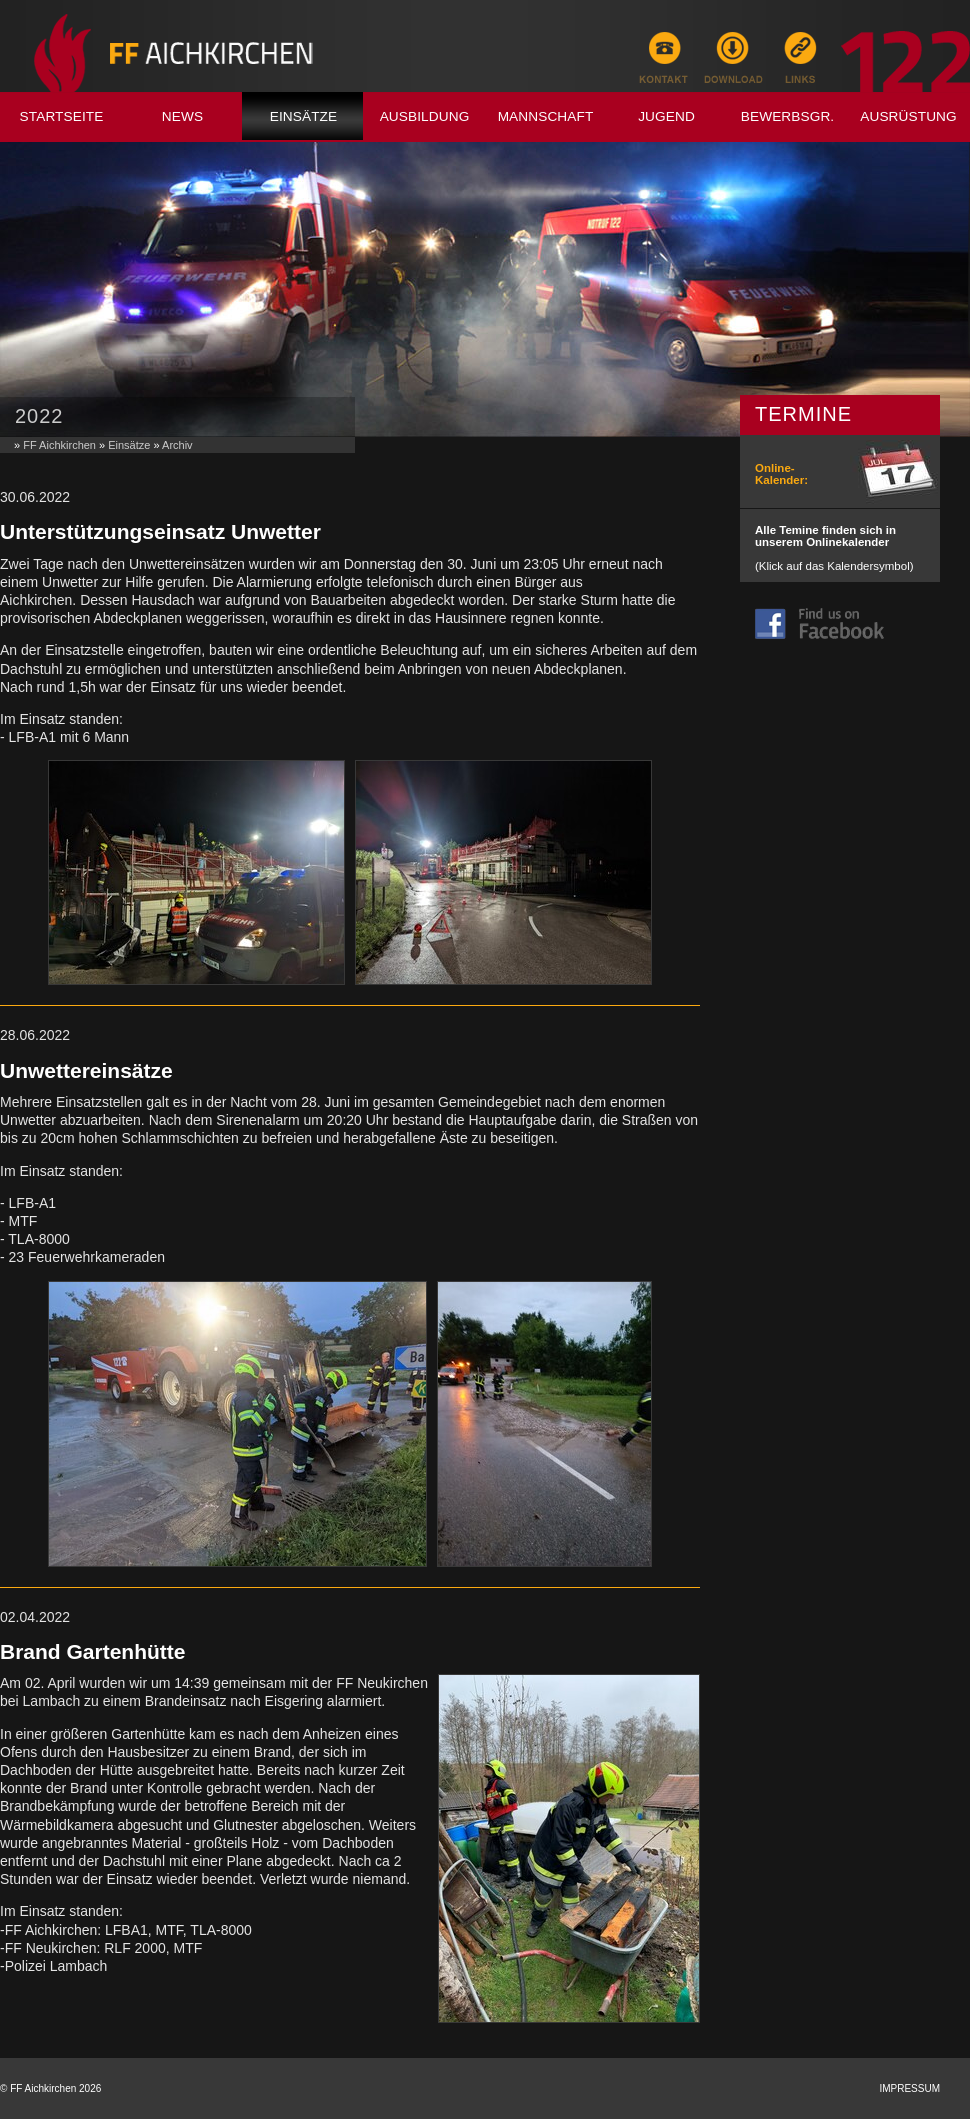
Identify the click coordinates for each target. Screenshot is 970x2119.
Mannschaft (546, 116)
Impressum (909, 2088)
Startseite (62, 116)
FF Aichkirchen (59, 445)
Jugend (666, 116)
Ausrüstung (908, 116)
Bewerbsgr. (787, 116)
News (182, 116)
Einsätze (304, 116)
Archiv (177, 445)
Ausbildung (425, 116)
